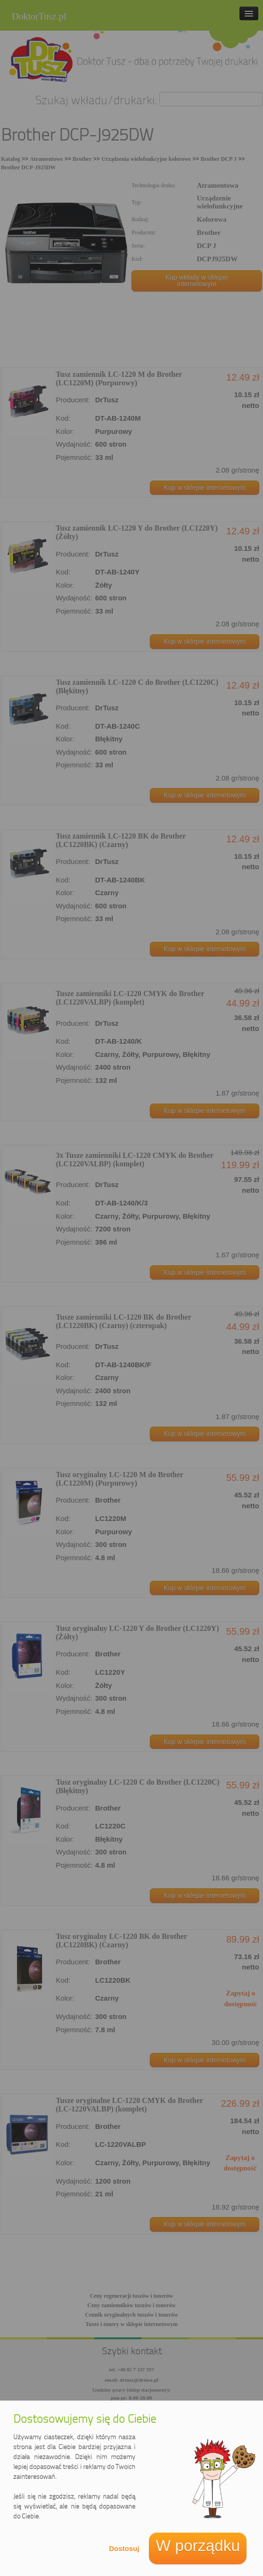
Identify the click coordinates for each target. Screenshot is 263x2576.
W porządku (198, 2545)
